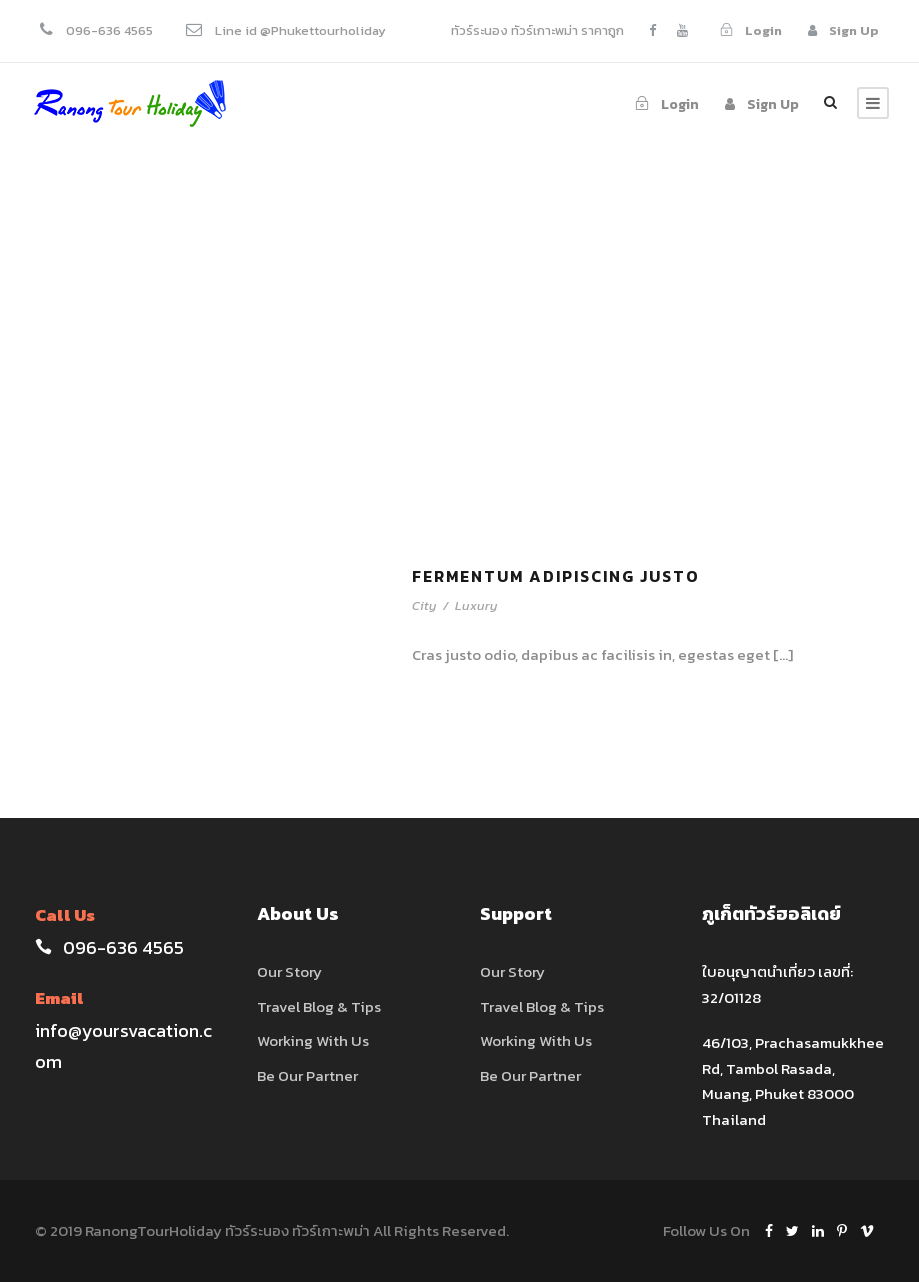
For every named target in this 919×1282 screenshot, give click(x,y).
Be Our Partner (307, 1075)
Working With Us (313, 1040)
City (424, 605)
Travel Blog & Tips (319, 1006)
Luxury (476, 605)
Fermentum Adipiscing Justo (556, 576)
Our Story (289, 971)
